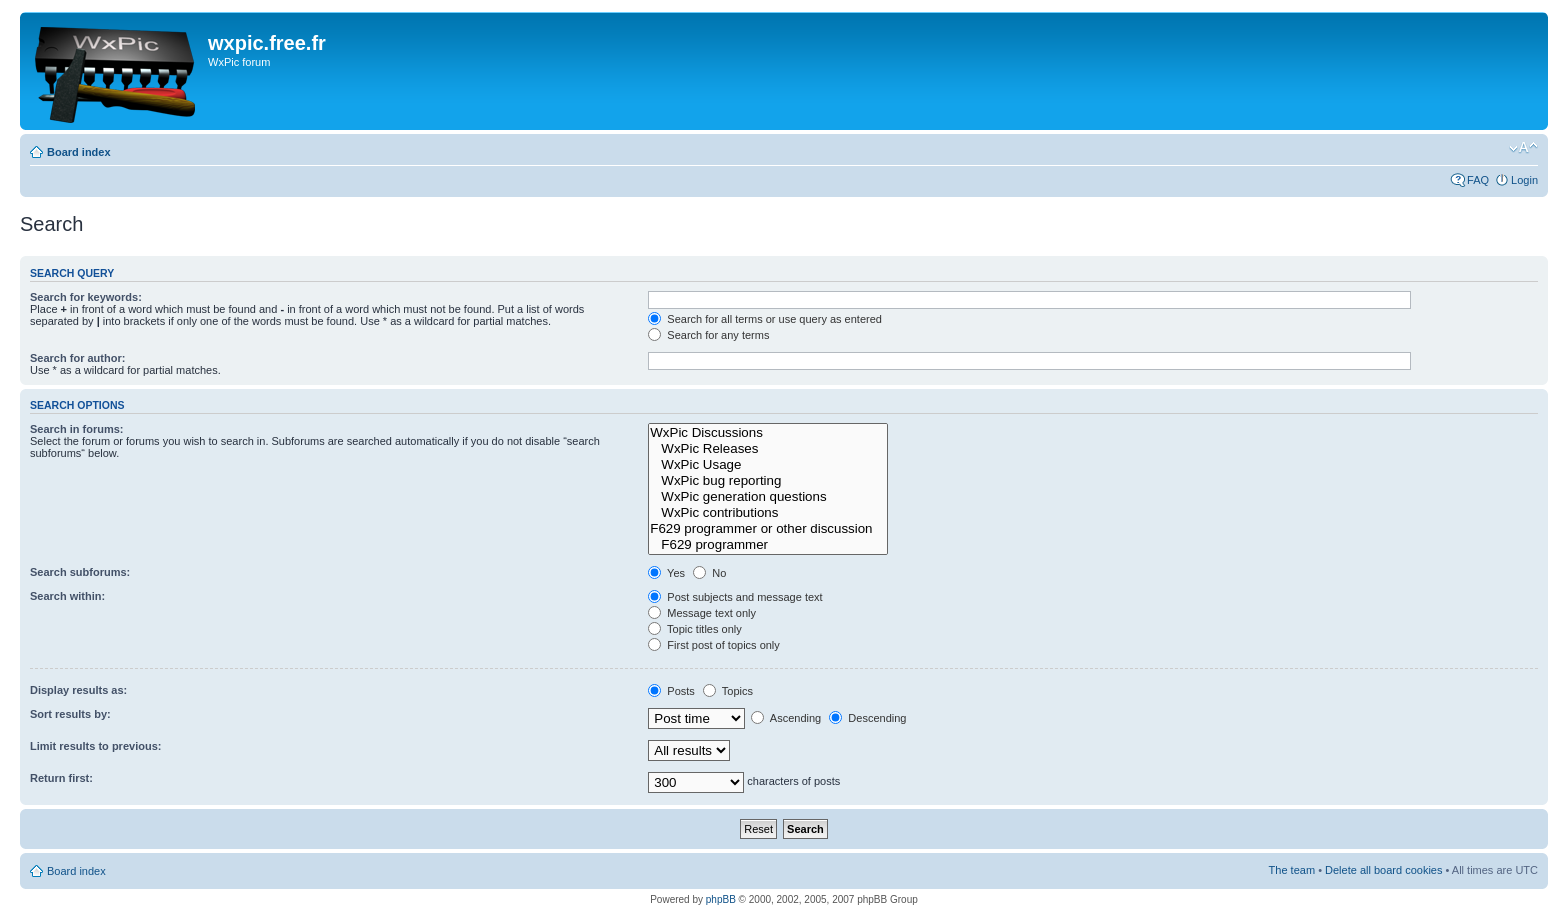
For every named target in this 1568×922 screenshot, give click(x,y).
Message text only (702, 613)
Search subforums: (80, 572)
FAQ (1478, 180)
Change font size (1523, 148)
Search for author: (77, 358)
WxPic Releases (768, 449)
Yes (666, 573)
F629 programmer (768, 545)
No (709, 573)
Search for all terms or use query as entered (765, 319)
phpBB (721, 899)
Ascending (786, 718)
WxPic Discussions (768, 433)
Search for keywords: (86, 297)
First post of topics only (714, 645)
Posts (671, 691)
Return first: (61, 778)
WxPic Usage (768, 465)
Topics (728, 691)
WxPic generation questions (768, 497)
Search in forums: (77, 429)
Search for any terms (708, 335)
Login (1524, 180)
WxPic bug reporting (768, 481)
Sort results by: (70, 714)
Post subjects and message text (735, 597)
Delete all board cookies (1383, 870)
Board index (79, 152)
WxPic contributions (768, 513)
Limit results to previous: (95, 746)
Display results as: (78, 690)
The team (1292, 870)
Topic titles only (694, 629)
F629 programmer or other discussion (768, 529)
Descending (867, 718)
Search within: (67, 596)
